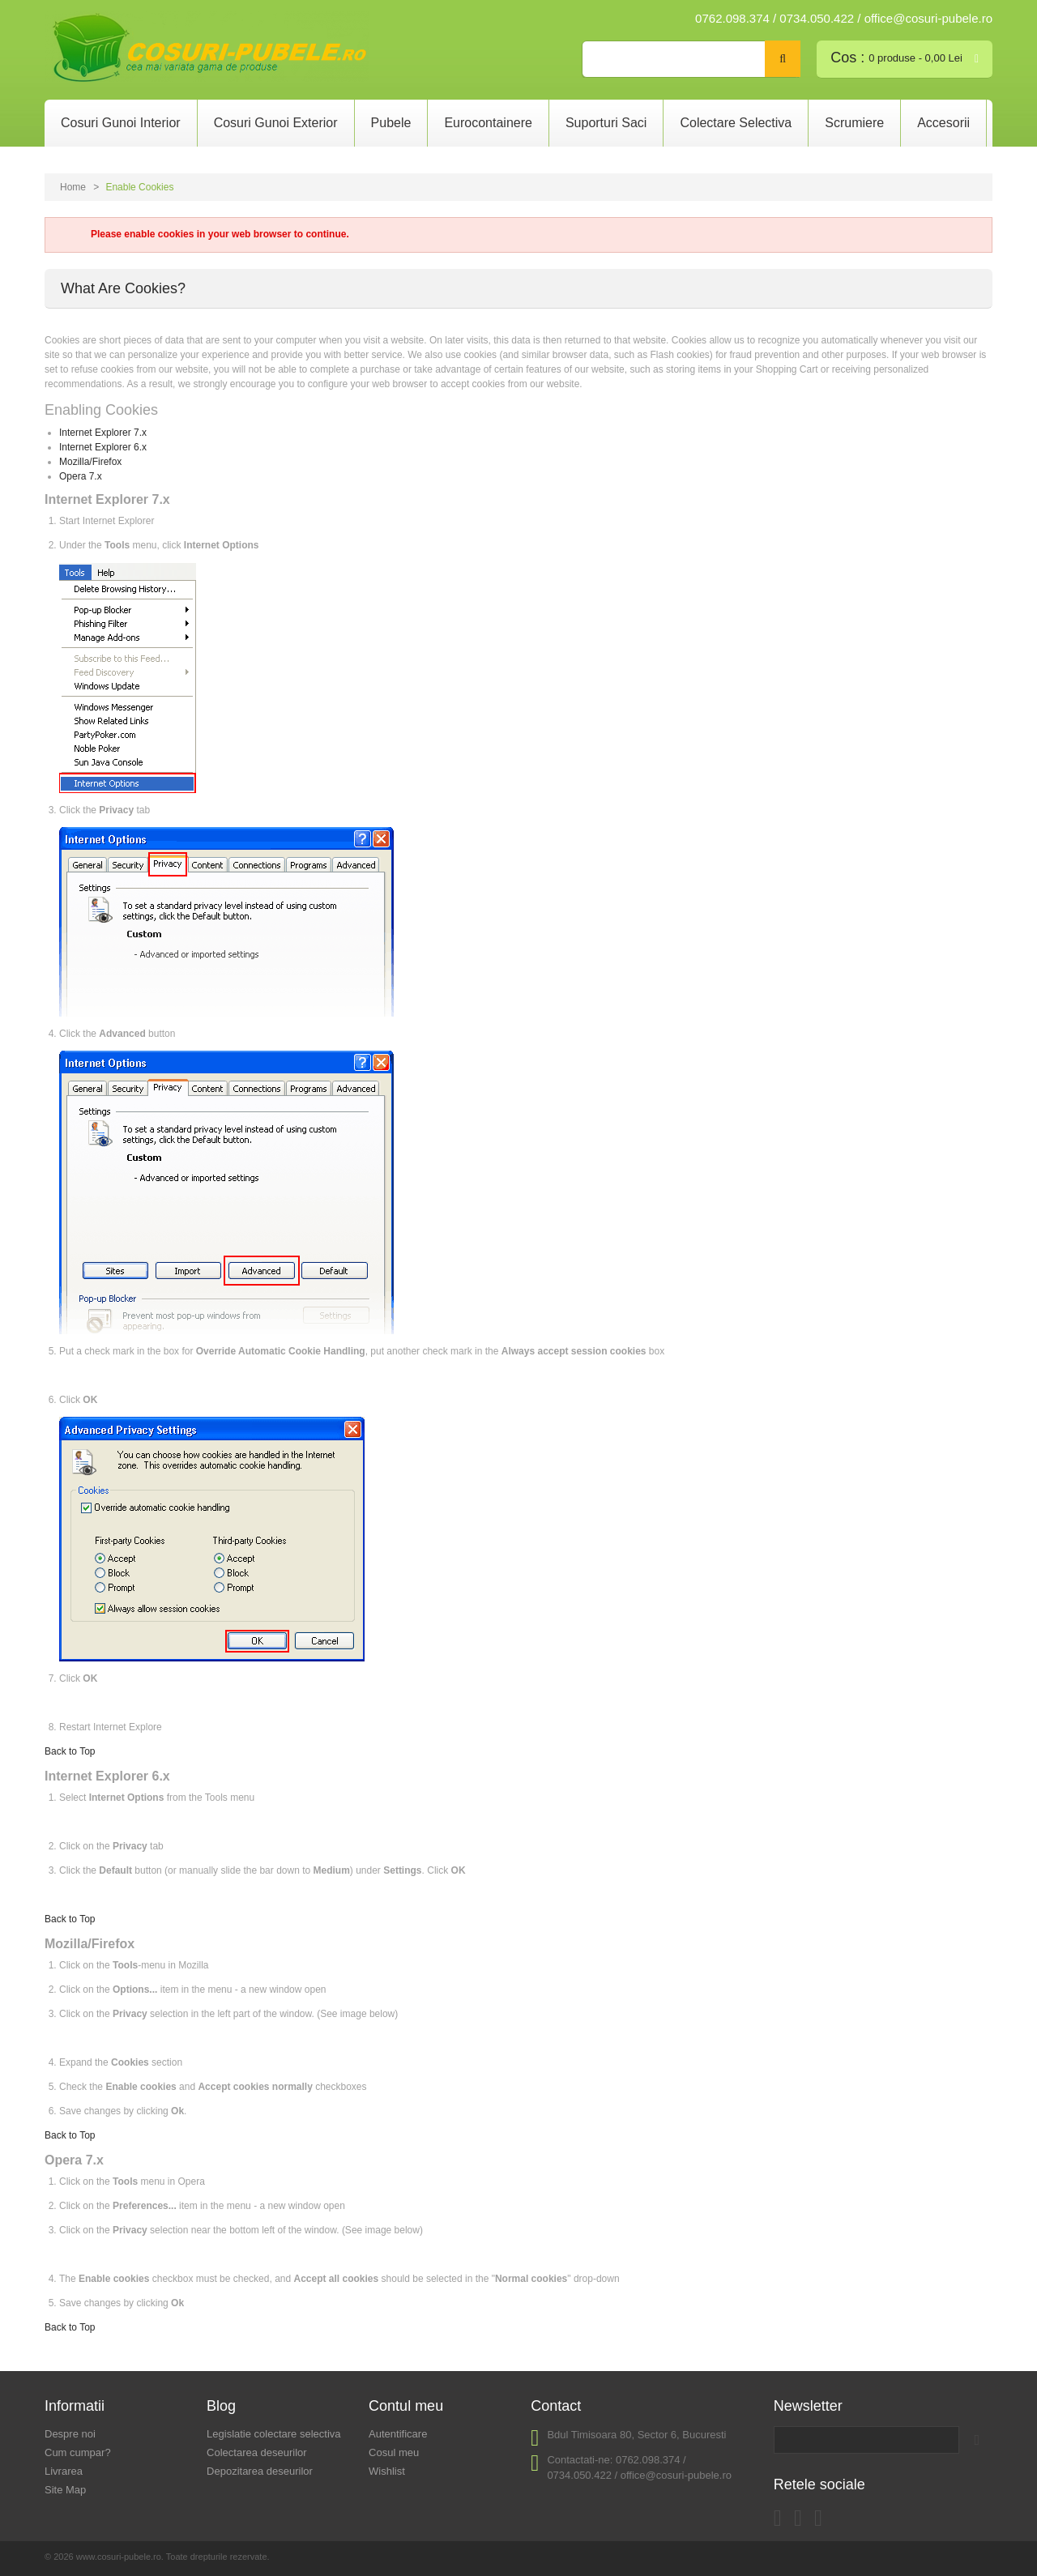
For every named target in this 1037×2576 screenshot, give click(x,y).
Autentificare (398, 2434)
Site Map (65, 2490)
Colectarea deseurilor (257, 2452)
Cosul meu (394, 2452)
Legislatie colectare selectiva (273, 2434)
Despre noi (70, 2434)
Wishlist (387, 2471)
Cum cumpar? (78, 2452)
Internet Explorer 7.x (103, 432)
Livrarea (64, 2471)
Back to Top (70, 1751)
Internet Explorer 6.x (103, 447)
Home (73, 187)
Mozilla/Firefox (90, 461)
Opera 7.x (80, 476)
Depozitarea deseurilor (260, 2471)
